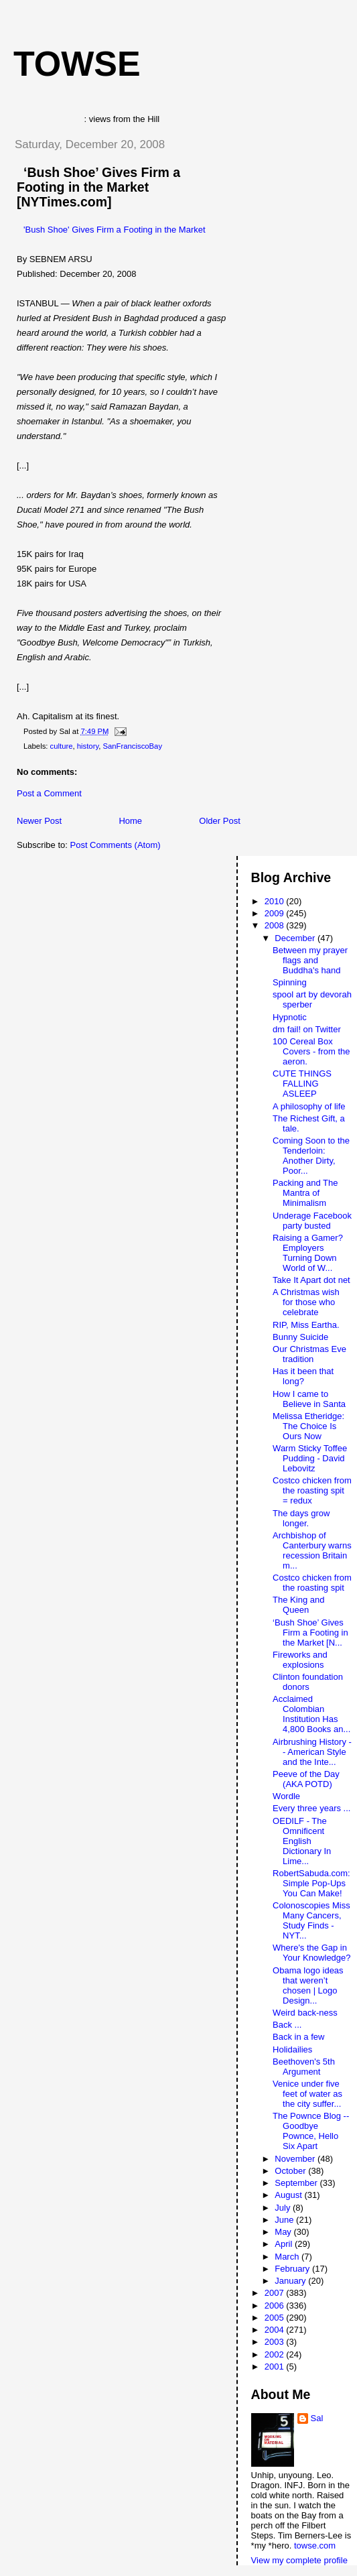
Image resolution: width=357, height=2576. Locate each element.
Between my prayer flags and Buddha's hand (310, 960)
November (296, 2159)
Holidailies (292, 2049)
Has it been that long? (303, 1376)
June (285, 2220)
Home (130, 821)
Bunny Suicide (300, 1337)
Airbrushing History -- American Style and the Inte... (312, 1752)
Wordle (286, 1796)
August (289, 2195)
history (87, 746)
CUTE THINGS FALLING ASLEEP (302, 1083)
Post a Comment (49, 793)
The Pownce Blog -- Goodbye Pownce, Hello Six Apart (311, 2131)
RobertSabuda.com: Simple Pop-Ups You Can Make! (311, 1883)
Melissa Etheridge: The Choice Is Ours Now (308, 1426)
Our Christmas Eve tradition (309, 1354)
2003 (276, 2342)
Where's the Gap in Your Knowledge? (311, 1953)
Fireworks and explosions (300, 1660)
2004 (276, 2330)
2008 (276, 925)
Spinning (290, 982)
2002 (276, 2354)
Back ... (287, 2025)
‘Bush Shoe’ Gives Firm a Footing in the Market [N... (310, 1632)
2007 (276, 2293)
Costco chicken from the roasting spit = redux (312, 1490)
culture (61, 746)
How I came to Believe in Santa (309, 1399)
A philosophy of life (309, 1106)
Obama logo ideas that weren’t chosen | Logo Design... (308, 1985)
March (288, 2257)
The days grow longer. (301, 1518)
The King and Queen (298, 1605)
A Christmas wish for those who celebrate (306, 1302)
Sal (317, 2418)
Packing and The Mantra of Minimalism (305, 1193)
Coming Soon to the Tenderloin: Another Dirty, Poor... (311, 1156)
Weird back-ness (305, 2013)
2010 (276, 901)
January (291, 2281)
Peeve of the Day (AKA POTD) (306, 1779)
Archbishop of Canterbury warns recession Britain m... (312, 1550)
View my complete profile (299, 2560)
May (284, 2232)
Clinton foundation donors (308, 1682)
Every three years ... (311, 1808)
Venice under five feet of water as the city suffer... (307, 2094)
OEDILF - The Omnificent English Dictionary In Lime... (302, 1841)
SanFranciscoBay (133, 746)
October (291, 2171)
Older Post (219, 821)
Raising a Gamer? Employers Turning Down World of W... (308, 1253)
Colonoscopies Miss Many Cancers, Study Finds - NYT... (311, 1920)
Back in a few (298, 2037)
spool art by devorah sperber (312, 999)
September (297, 2183)
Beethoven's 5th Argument (304, 2067)
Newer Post (39, 821)
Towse (77, 63)
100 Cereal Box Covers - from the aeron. (311, 1051)
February (293, 2269)
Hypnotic (290, 1017)
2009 (276, 913)
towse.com (315, 2545)
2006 (276, 2306)
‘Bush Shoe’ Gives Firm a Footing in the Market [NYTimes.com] (98, 187)
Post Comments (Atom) (115, 845)
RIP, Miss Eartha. (306, 1325)
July (284, 2208)
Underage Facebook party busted (312, 1221)
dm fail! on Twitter (307, 1029)
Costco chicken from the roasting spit (312, 1583)
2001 (276, 2367)
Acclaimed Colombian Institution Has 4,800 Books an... (311, 1714)
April (285, 2244)
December (296, 938)
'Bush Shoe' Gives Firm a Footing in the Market (114, 230)
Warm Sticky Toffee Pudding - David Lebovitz (310, 1458)
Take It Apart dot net (311, 1280)
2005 (276, 2318)
